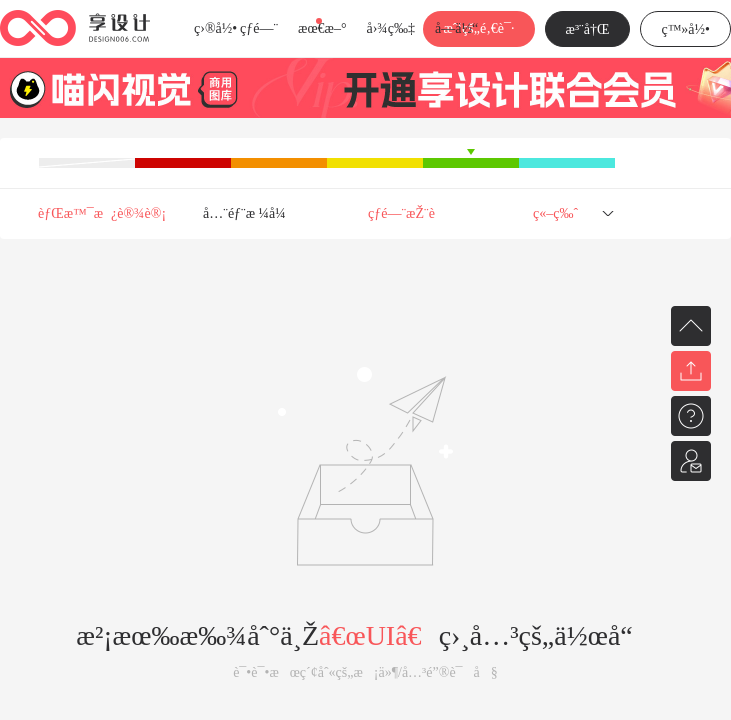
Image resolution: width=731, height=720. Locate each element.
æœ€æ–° (322, 28)
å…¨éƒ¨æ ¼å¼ (250, 213)
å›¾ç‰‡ (390, 28)
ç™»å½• (685, 29)
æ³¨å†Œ (588, 29)
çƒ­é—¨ (259, 28)
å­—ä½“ (456, 28)
